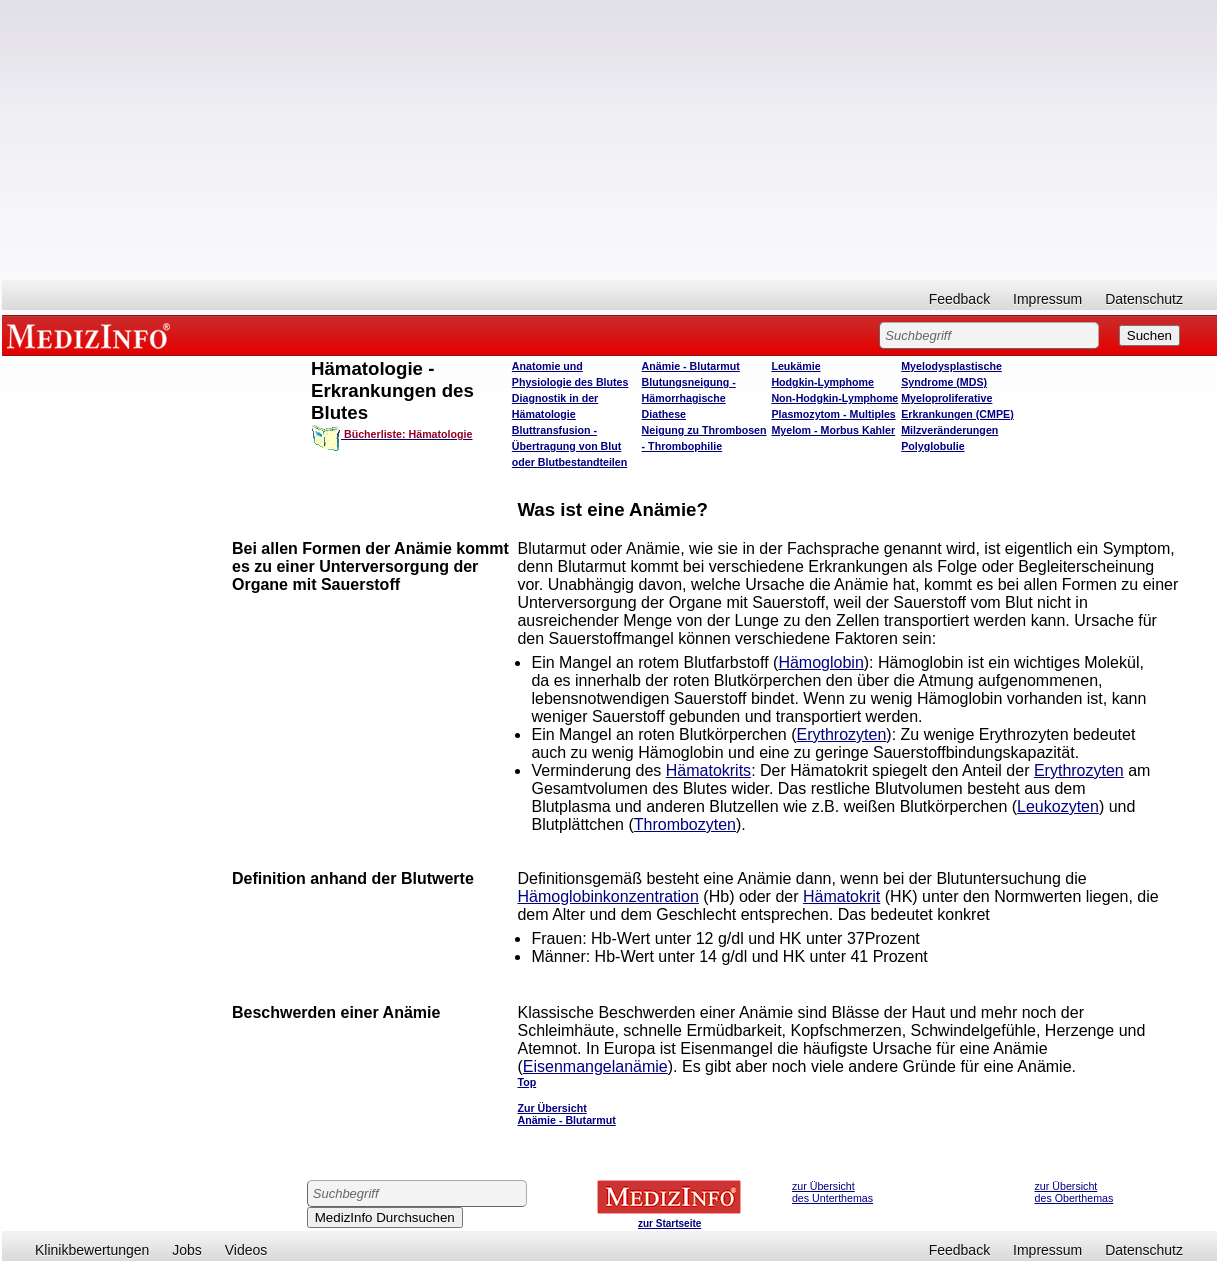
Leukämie (795, 366)
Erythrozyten (842, 734)
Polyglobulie (932, 446)
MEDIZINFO (92, 335)
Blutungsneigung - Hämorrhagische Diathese (689, 398)
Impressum (1047, 299)
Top (526, 1082)
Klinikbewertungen (92, 1250)
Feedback (959, 299)
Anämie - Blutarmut (691, 366)
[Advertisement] (610, 140)
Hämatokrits (708, 770)
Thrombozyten (685, 824)
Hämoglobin (820, 662)
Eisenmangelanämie (595, 1066)
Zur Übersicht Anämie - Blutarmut (566, 1114)
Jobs (187, 1250)
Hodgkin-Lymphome (822, 382)
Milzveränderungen (949, 430)
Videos (246, 1250)
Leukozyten (1058, 806)
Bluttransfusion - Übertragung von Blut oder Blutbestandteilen (569, 446)
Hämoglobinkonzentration (607, 896)
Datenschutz (1144, 299)
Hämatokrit (841, 896)
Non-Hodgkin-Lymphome (834, 398)
